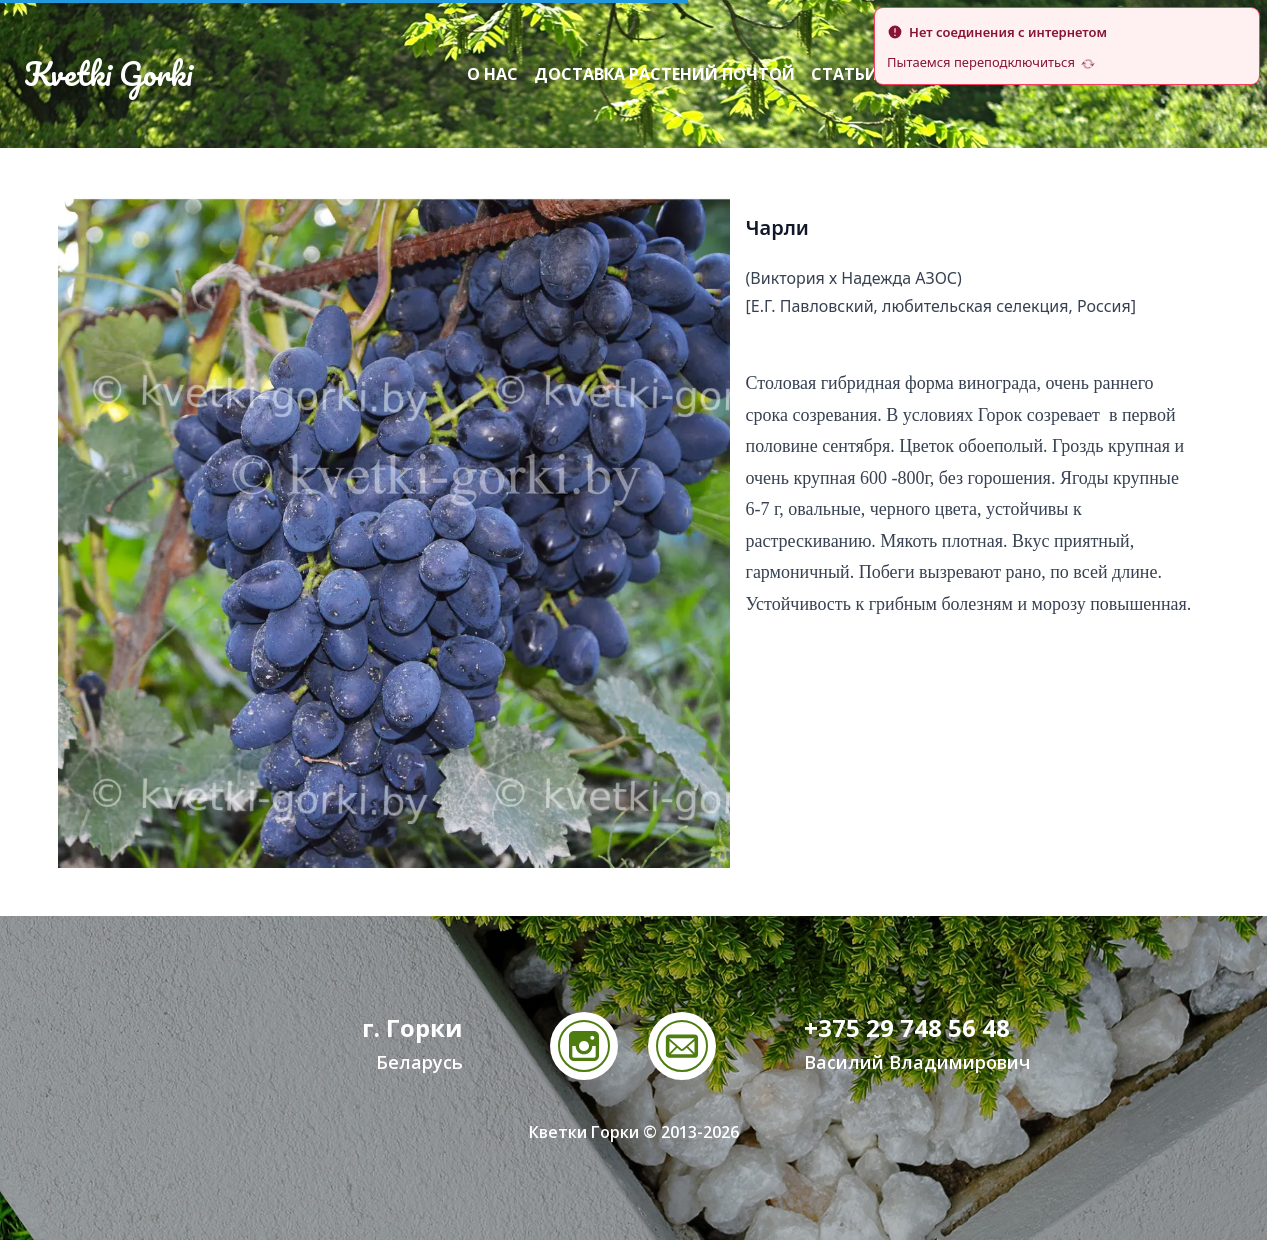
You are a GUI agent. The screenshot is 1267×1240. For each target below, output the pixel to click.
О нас (492, 74)
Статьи (844, 74)
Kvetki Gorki (108, 74)
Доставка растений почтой (664, 74)
